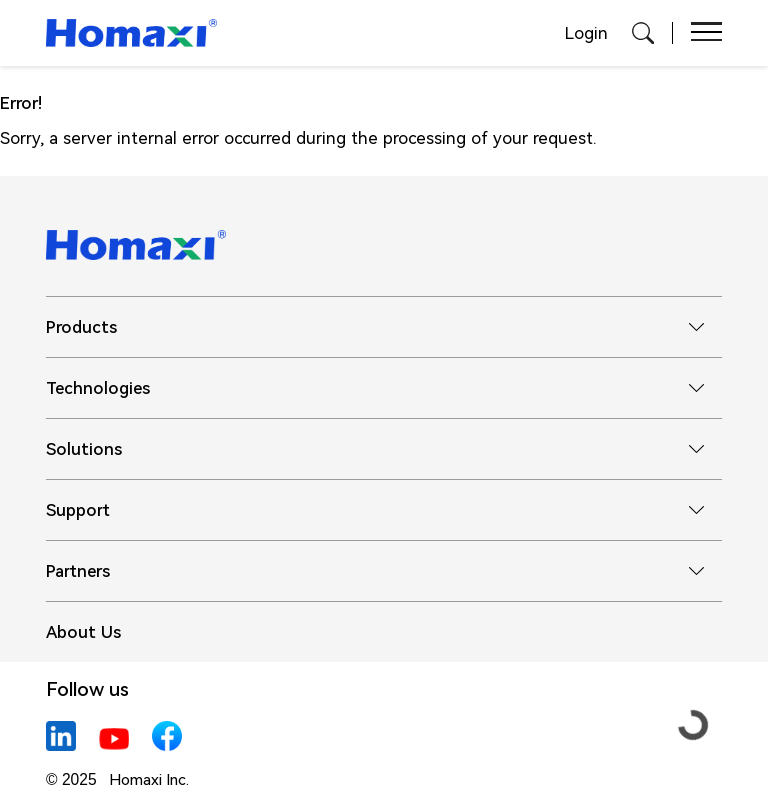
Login (586, 33)
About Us (83, 632)
